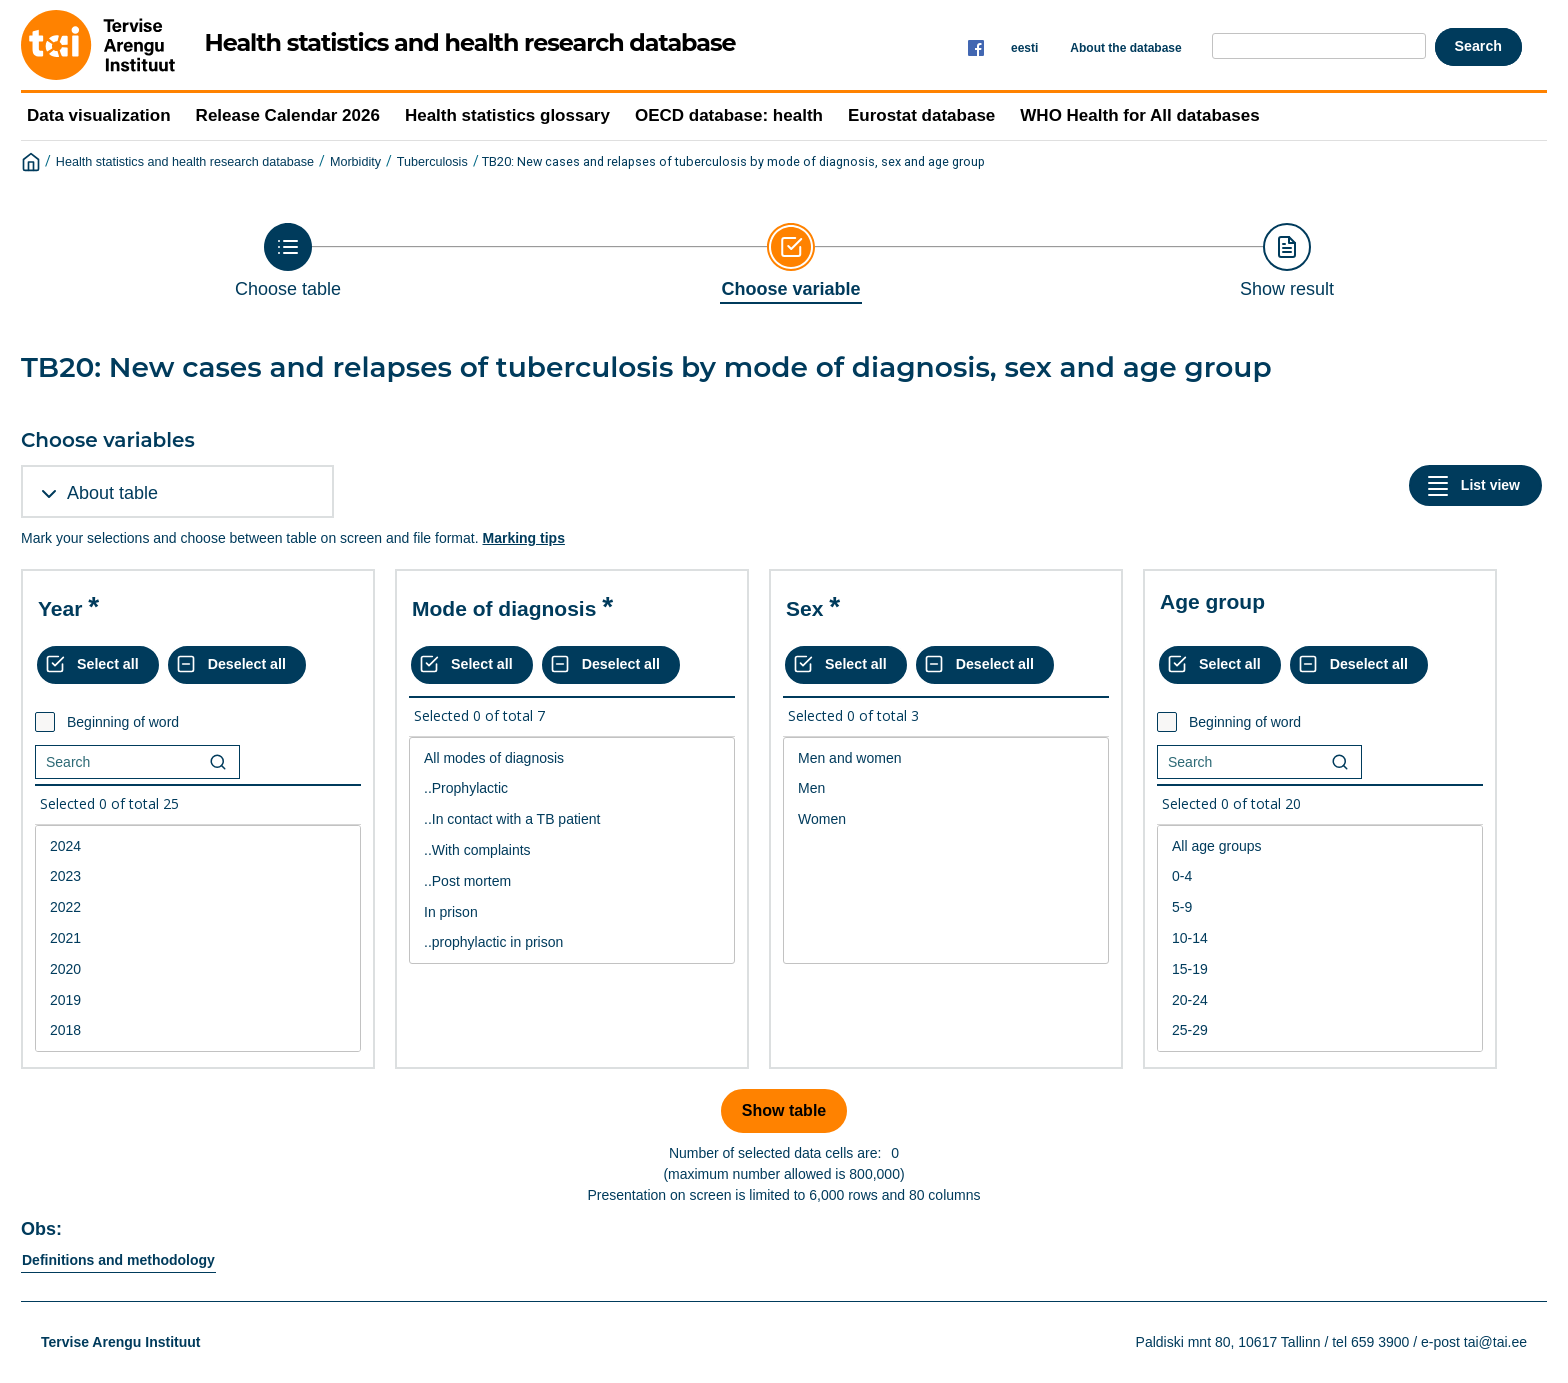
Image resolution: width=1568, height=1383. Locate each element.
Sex (804, 608)
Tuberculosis (432, 162)
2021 (198, 938)
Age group (1212, 601)
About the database (1125, 48)
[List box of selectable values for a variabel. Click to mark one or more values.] (198, 939)
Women (946, 819)
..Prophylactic (572, 788)
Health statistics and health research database (185, 162)
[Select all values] (98, 665)
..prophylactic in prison (572, 942)
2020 (198, 969)
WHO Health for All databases (1139, 115)
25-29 (1320, 1030)
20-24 (1320, 1000)
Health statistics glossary (507, 115)
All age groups (1320, 846)
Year (60, 608)
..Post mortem (572, 881)
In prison (572, 912)
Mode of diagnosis (504, 608)
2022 (198, 907)
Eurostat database (921, 115)
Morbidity (355, 162)
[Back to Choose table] (288, 261)
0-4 (1320, 876)
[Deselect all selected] (237, 665)
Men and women (946, 758)
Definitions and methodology (118, 1260)
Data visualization (99, 115)
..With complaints (572, 850)
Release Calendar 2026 (288, 115)
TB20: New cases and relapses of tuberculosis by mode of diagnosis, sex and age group (733, 161)
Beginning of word (123, 722)
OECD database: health (729, 115)
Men (946, 788)
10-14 (1320, 938)
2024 (198, 846)
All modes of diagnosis (572, 758)
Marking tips (523, 538)
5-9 (1320, 907)
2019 (198, 1000)
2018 (198, 1030)
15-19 (1320, 969)
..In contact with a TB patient (572, 819)
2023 (198, 876)
